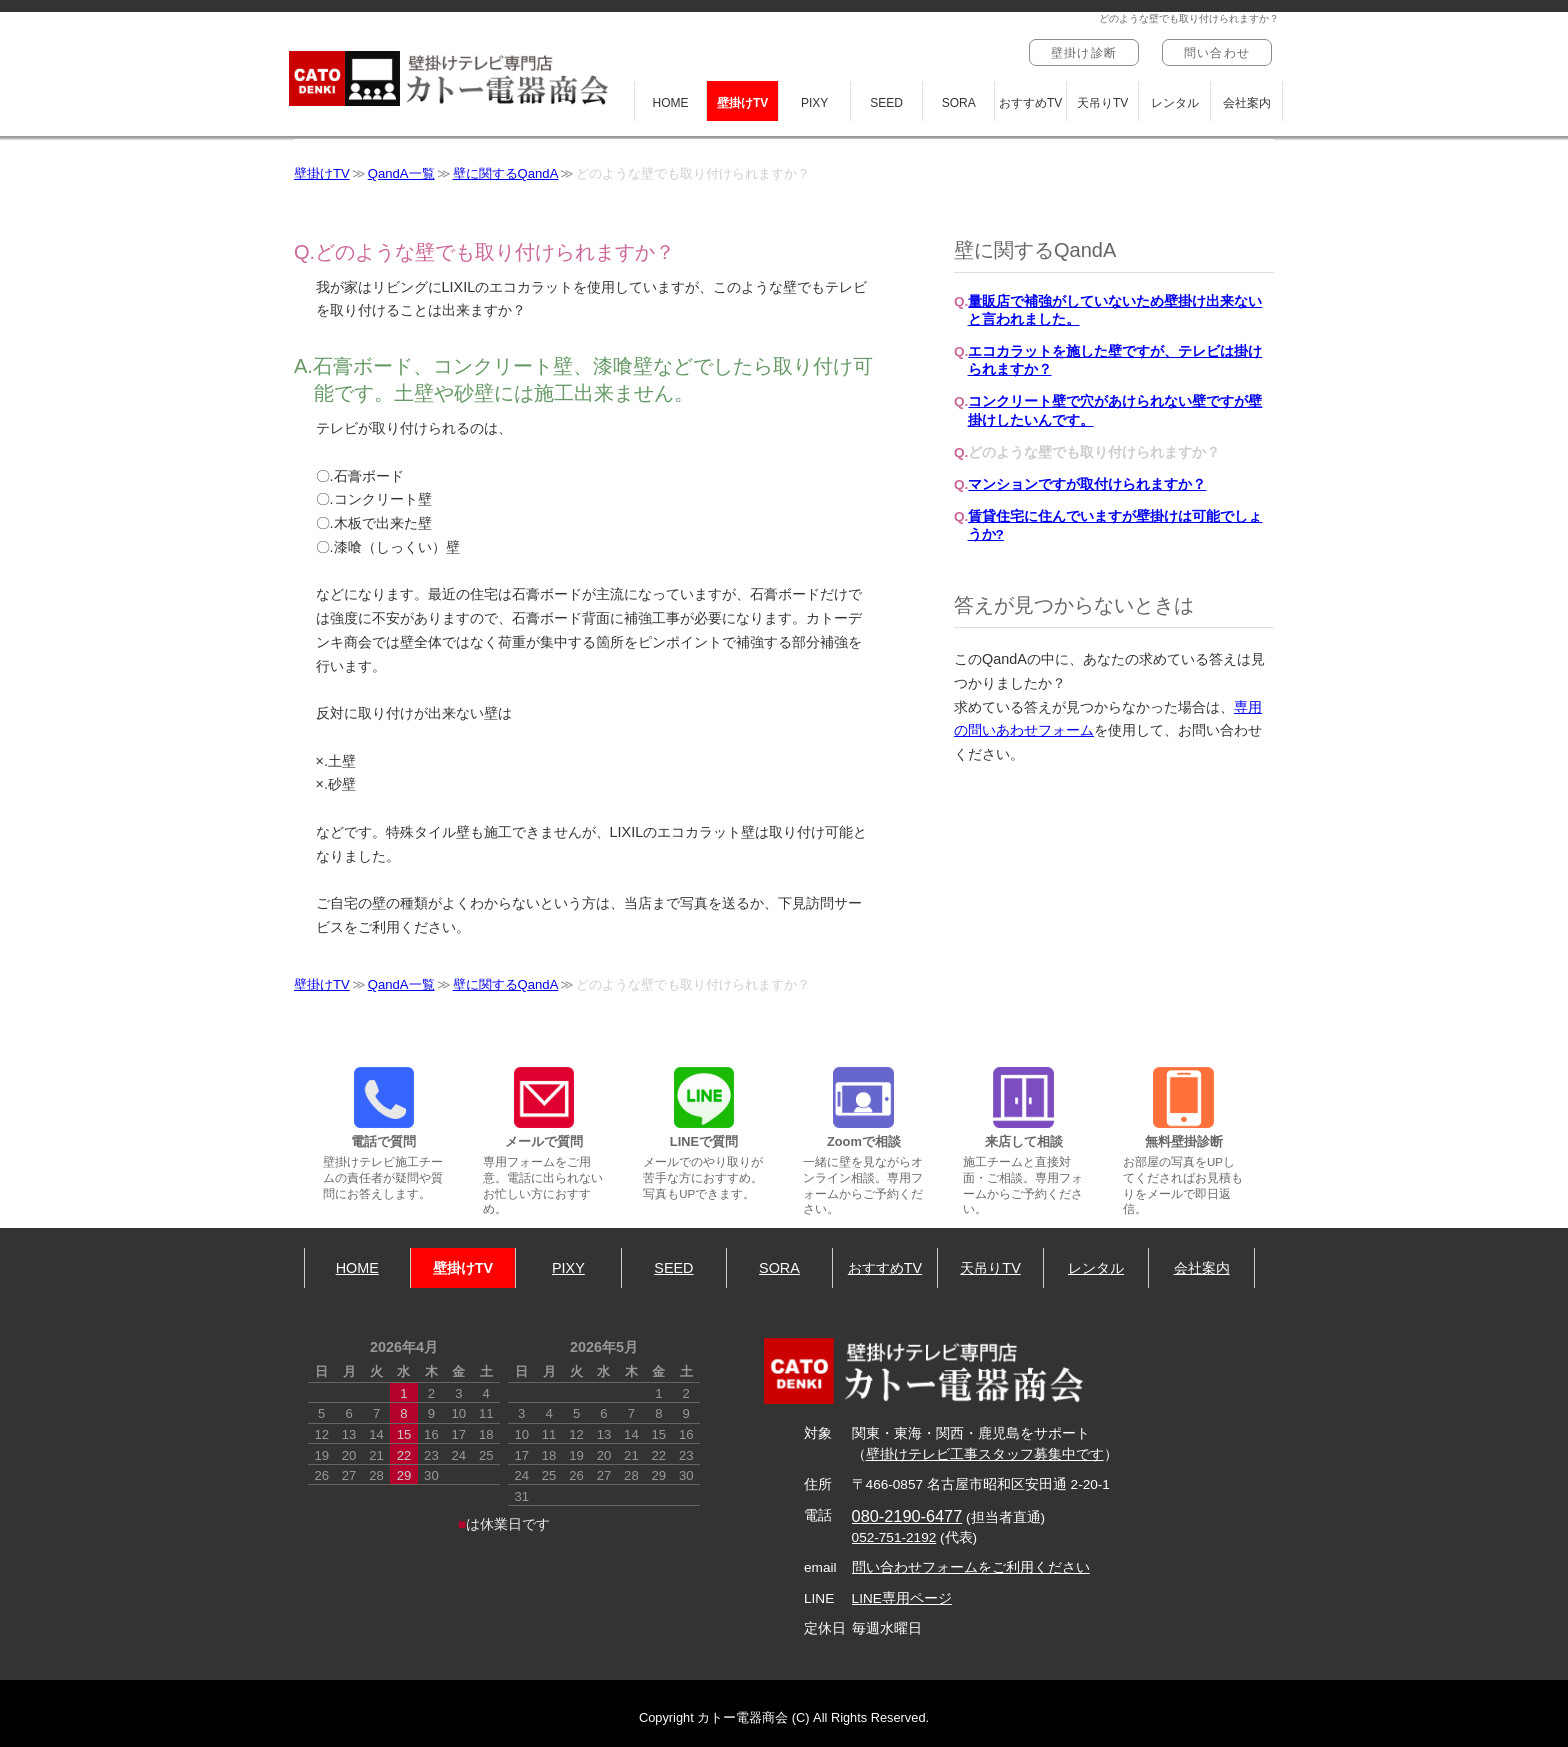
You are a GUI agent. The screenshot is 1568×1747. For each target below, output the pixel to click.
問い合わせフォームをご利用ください (971, 1567)
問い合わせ (1217, 53)
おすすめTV (1030, 103)
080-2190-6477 (907, 1516)
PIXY (814, 103)
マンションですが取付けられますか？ (1087, 484)
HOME (671, 103)
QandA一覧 (401, 173)
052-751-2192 (894, 1537)
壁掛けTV (742, 103)
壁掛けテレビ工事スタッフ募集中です (985, 1454)
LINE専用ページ (902, 1598)
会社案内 (1247, 103)
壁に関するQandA (506, 173)
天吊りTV (1102, 103)
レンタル (1175, 103)
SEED (886, 103)
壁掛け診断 (1084, 53)
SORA (959, 103)
